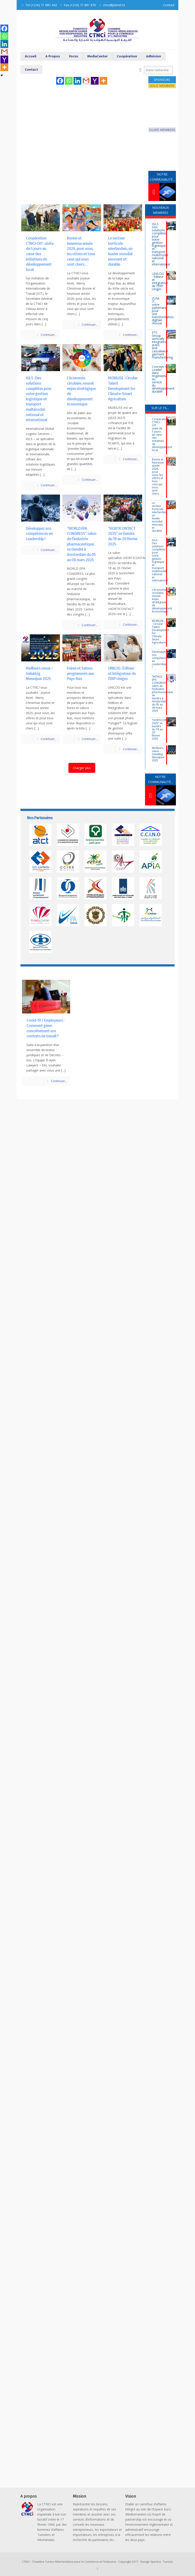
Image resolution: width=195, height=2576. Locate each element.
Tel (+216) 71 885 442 (41, 5)
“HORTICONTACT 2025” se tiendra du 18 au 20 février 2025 (122, 536)
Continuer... (49, 335)
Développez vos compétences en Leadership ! (39, 533)
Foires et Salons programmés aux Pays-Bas (80, 673)
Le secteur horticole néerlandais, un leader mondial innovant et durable (120, 251)
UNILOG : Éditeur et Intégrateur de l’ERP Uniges (122, 673)
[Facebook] (60, 81)
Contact (169, 5)
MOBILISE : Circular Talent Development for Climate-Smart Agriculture (122, 388)
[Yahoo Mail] (95, 81)
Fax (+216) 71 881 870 (80, 5)
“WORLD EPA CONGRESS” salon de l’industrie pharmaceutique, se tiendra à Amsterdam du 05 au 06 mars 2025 (81, 544)
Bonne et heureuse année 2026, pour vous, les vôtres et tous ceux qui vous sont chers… (81, 251)
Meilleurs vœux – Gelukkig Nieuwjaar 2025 (39, 673)
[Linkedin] (77, 81)
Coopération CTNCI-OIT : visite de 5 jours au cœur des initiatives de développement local (40, 254)
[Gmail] (86, 81)
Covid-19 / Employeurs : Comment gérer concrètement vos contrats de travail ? (45, 1028)
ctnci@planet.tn (114, 5)
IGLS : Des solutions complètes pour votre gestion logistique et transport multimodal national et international (38, 399)
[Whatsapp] (69, 81)
